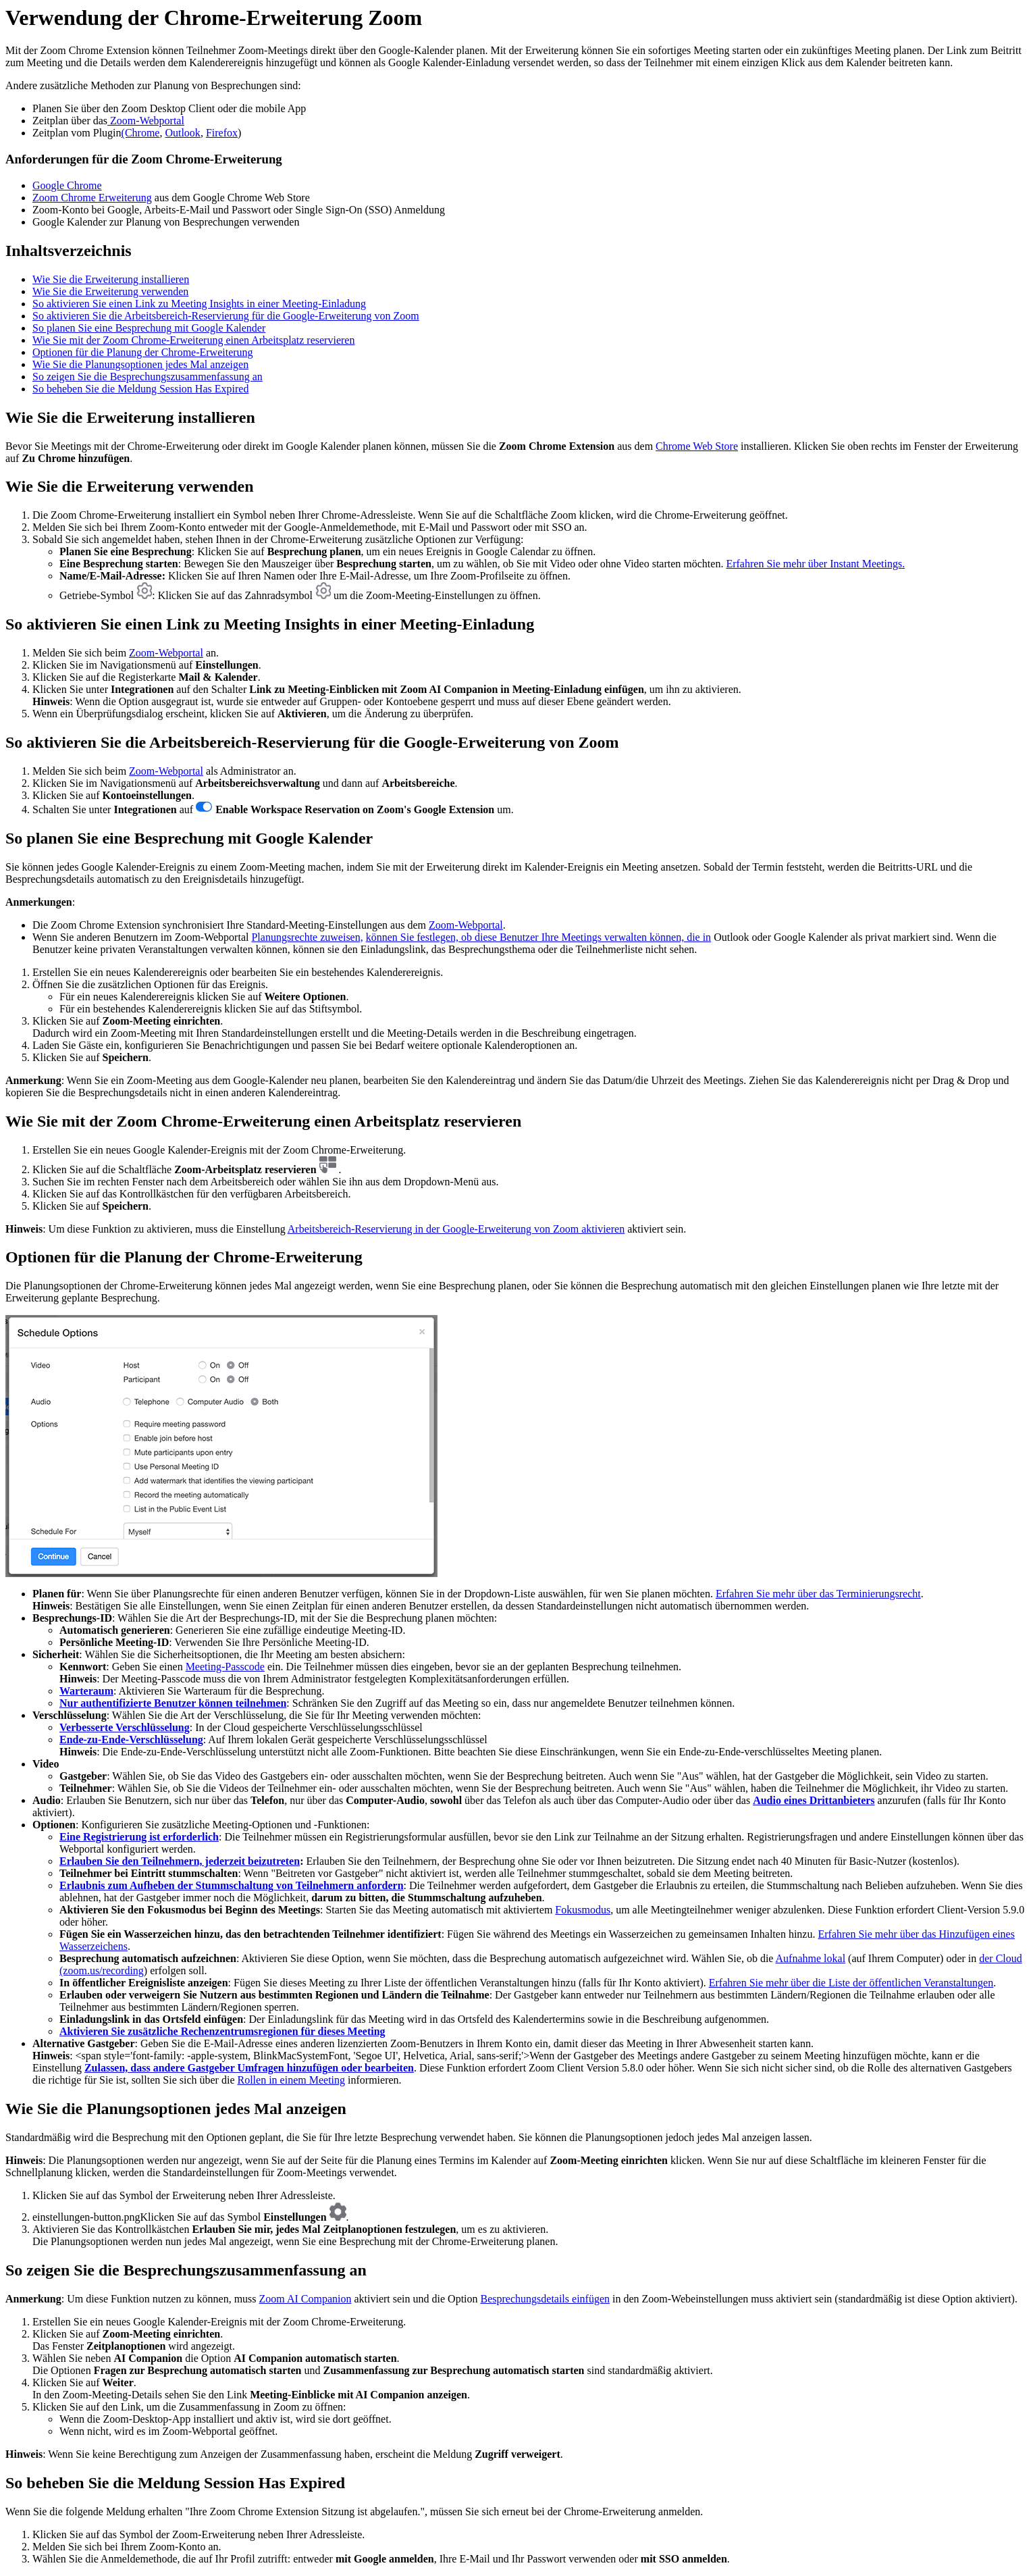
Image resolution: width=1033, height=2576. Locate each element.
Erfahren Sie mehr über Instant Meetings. (815, 563)
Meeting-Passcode (225, 1666)
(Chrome (141, 132)
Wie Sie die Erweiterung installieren (110, 279)
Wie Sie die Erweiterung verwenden (110, 291)
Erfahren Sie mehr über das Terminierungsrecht (818, 1593)
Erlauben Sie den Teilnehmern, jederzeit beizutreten (179, 1861)
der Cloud (1000, 1958)
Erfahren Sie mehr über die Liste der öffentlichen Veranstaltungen (851, 1982)
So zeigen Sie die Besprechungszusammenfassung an (147, 376)
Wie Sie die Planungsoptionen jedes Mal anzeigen (140, 364)
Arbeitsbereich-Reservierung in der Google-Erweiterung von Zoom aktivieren (456, 1229)
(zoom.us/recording (101, 1970)
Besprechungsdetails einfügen (545, 2298)
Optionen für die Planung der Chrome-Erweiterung (142, 352)
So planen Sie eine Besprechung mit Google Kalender (148, 328)
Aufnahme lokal (811, 1958)
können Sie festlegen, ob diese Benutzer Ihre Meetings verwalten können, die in (538, 937)
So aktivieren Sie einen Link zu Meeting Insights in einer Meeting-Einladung (199, 303)
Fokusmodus (582, 1909)
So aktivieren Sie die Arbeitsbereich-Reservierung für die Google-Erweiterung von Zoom (225, 315)
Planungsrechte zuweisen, (307, 937)
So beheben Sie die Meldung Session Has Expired (140, 388)
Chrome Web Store (697, 446)
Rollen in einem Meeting (292, 2080)
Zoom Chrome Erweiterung (92, 197)
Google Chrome (67, 185)
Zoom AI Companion (305, 2298)
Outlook (182, 132)
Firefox (222, 132)
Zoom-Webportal (145, 120)
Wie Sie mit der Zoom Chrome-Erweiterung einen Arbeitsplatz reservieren (193, 340)
